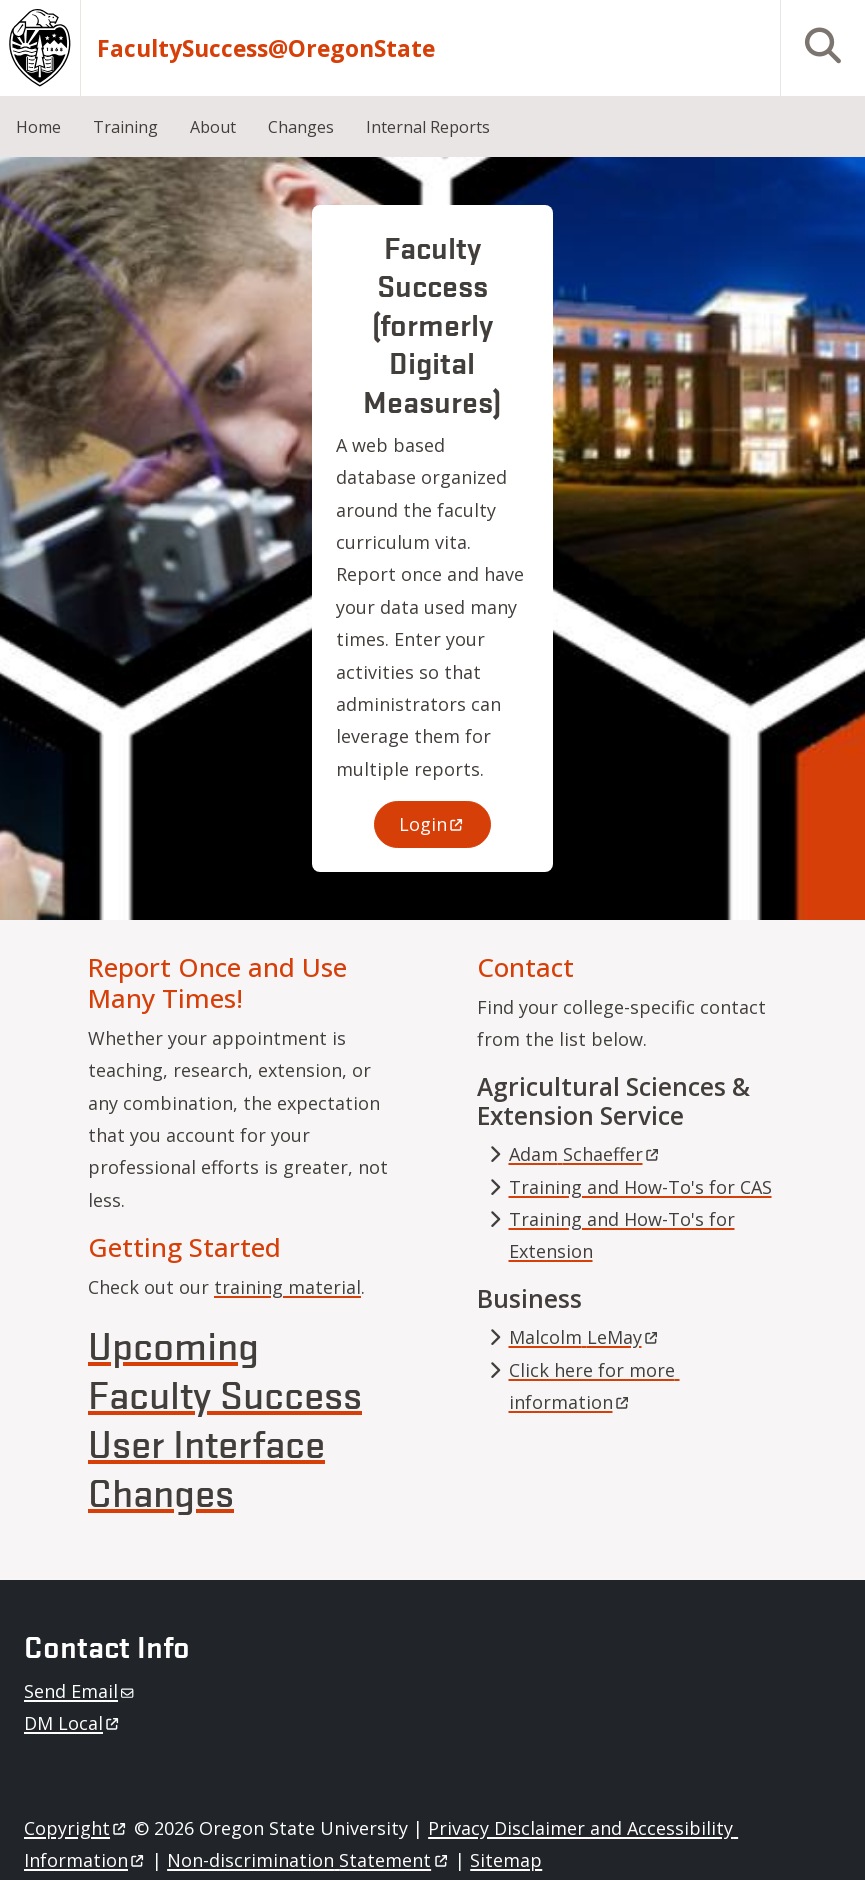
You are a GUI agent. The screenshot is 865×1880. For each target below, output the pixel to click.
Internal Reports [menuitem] (428, 127)
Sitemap (506, 1860)
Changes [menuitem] (301, 127)
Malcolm (585, 1337)
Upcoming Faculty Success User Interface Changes (225, 1418)
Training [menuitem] (125, 127)
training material (287, 1287)
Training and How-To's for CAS (640, 1187)
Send (80, 1691)
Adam (585, 1154)
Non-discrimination (308, 1860)
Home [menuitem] (38, 127)
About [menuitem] (213, 127)
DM (73, 1723)
